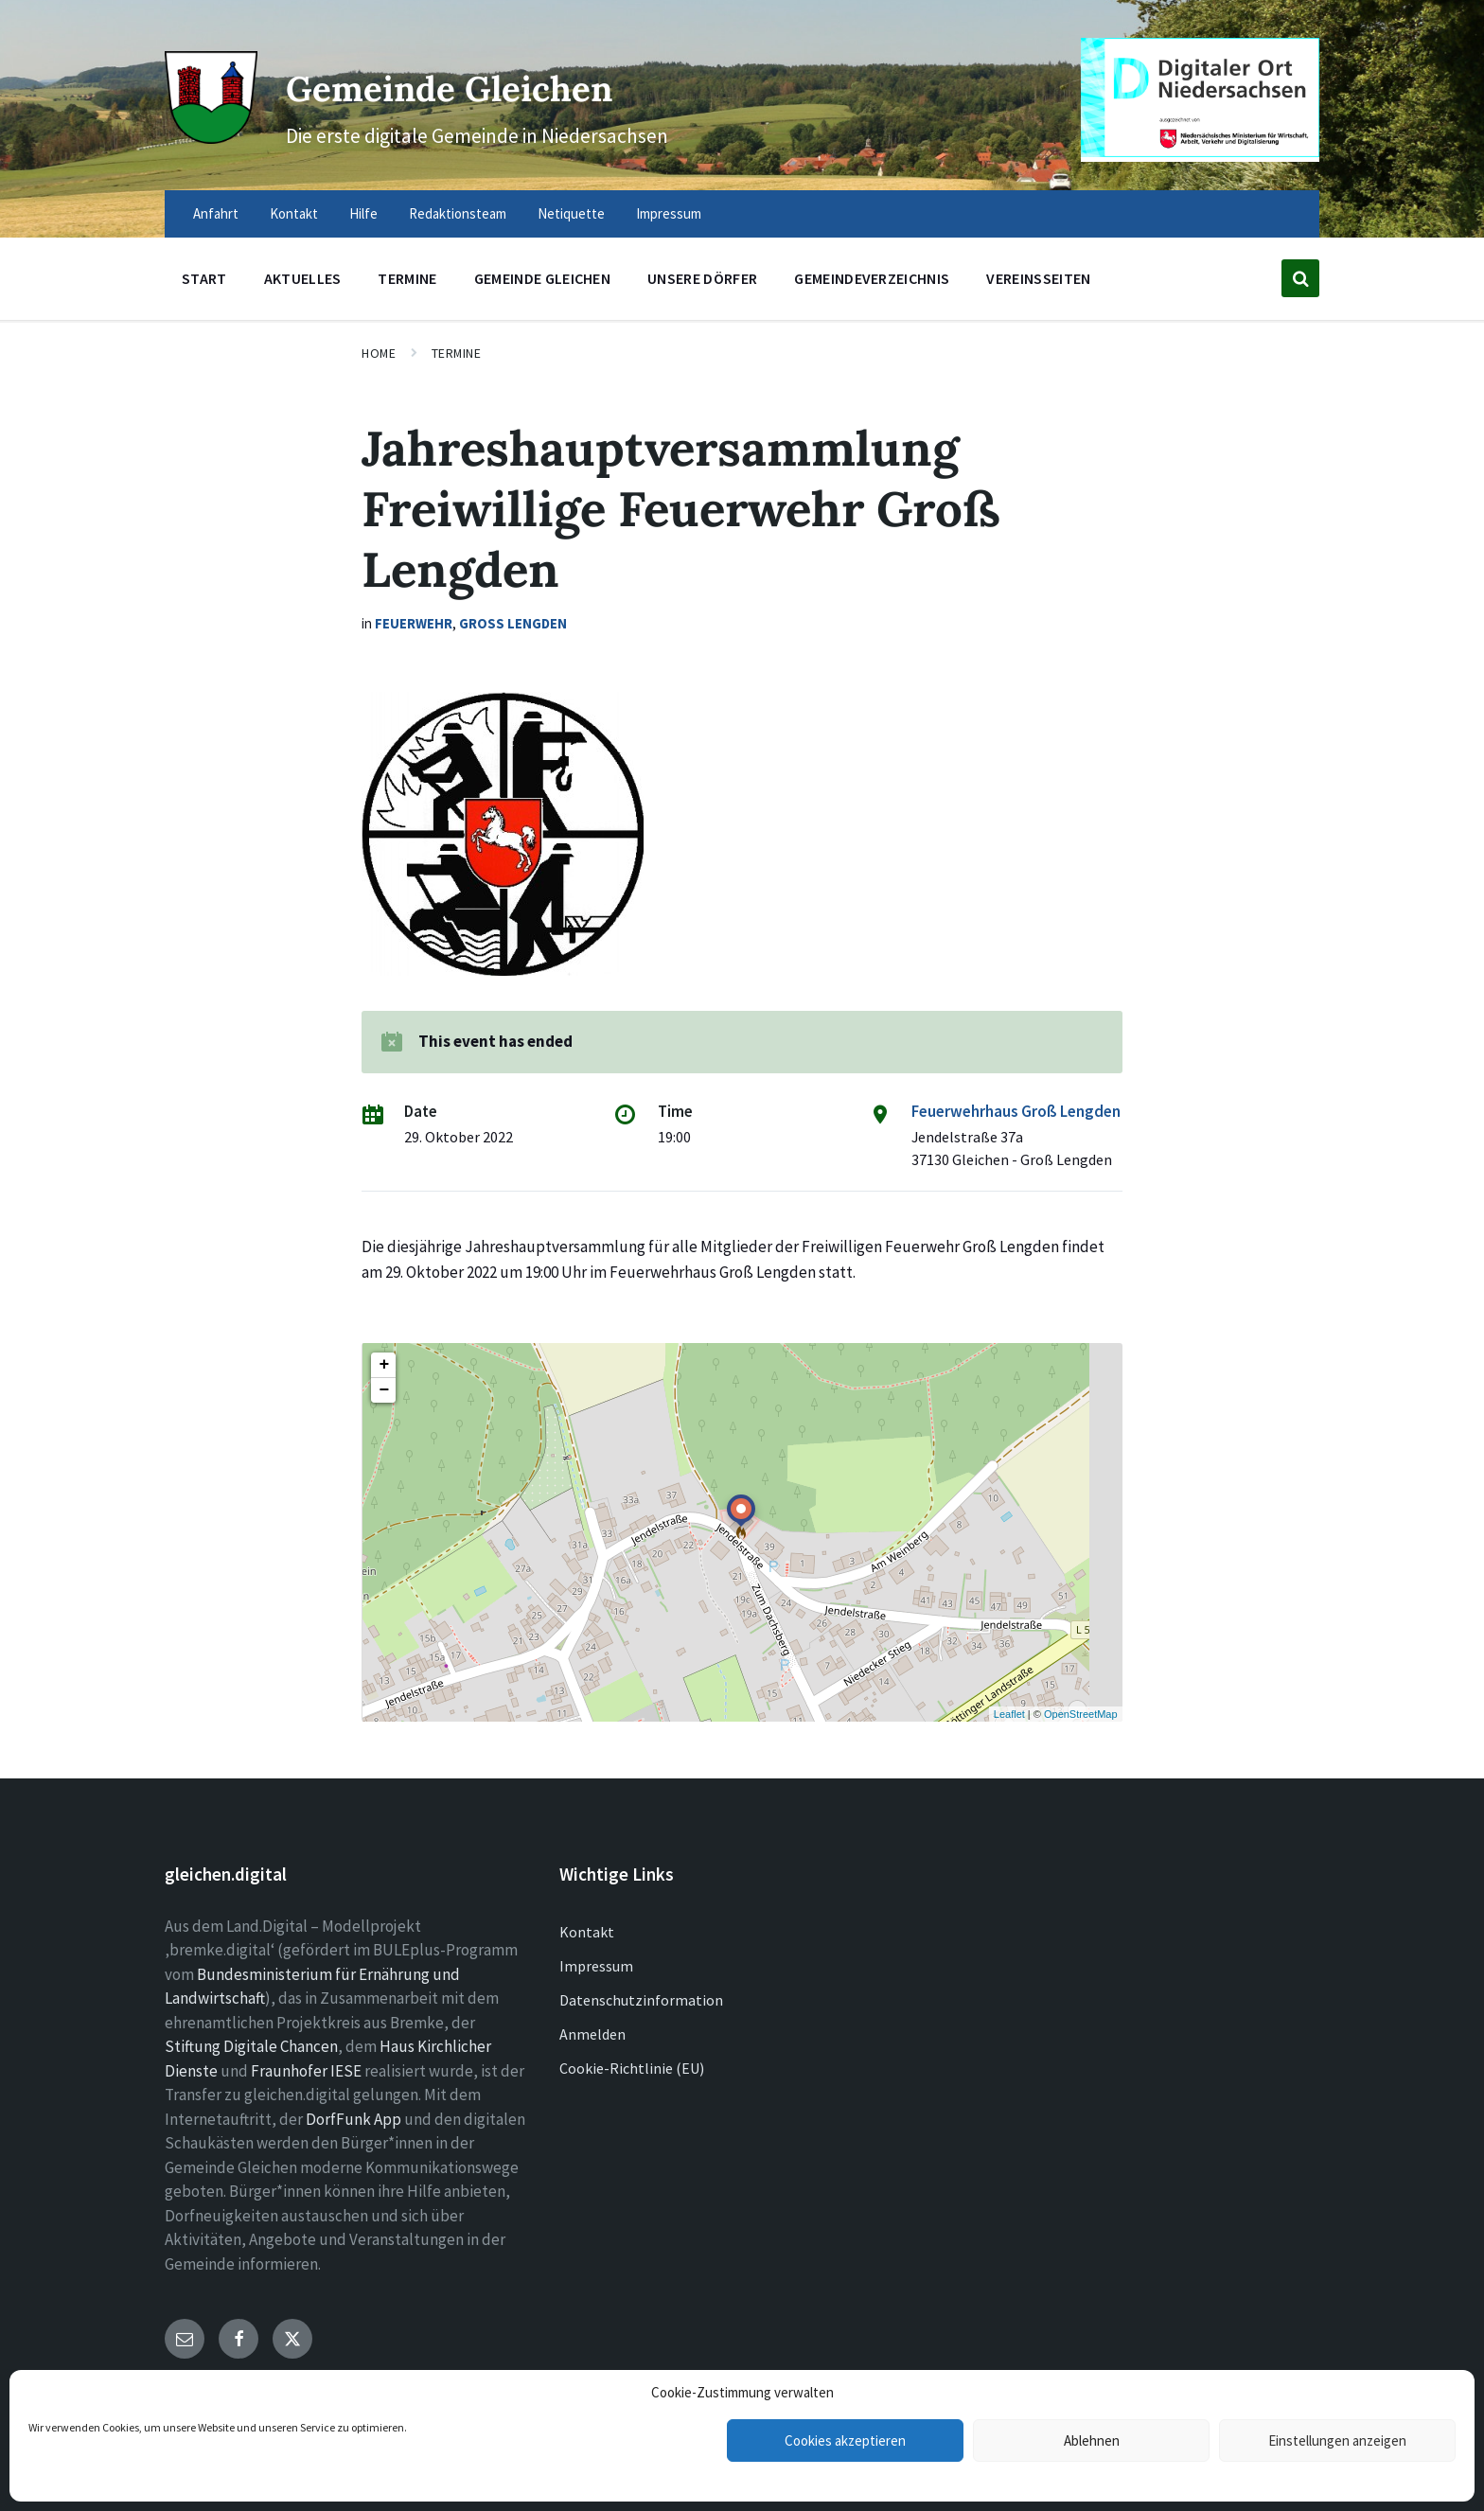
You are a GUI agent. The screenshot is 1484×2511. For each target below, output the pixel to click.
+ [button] (384, 1364)
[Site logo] (207, 134)
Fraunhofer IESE (306, 2070)
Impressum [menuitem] (668, 213)
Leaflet (1009, 1714)
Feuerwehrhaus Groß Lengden (1016, 1111)
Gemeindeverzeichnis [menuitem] (871, 278)
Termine (457, 353)
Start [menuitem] (204, 278)
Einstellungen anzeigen (1337, 2440)
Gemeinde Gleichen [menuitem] (542, 278)
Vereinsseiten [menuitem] (1038, 278)
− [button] (384, 1390)
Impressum (596, 1965)
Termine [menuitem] (407, 278)
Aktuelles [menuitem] (303, 278)
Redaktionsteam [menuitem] (457, 213)
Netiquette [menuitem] (571, 213)
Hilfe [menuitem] (363, 213)
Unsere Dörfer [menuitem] (702, 278)
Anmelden (592, 2034)
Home (379, 353)
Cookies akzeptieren (845, 2440)
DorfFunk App (353, 2119)
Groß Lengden (513, 623)
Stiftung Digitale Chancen (251, 2046)
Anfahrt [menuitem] (215, 213)
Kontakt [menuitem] (294, 213)
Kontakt (586, 1931)
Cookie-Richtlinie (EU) (631, 2068)
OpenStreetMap (1081, 1714)
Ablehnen (1092, 2440)
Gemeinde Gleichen (503, 84)
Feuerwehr (413, 623)
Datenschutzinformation (641, 1999)
